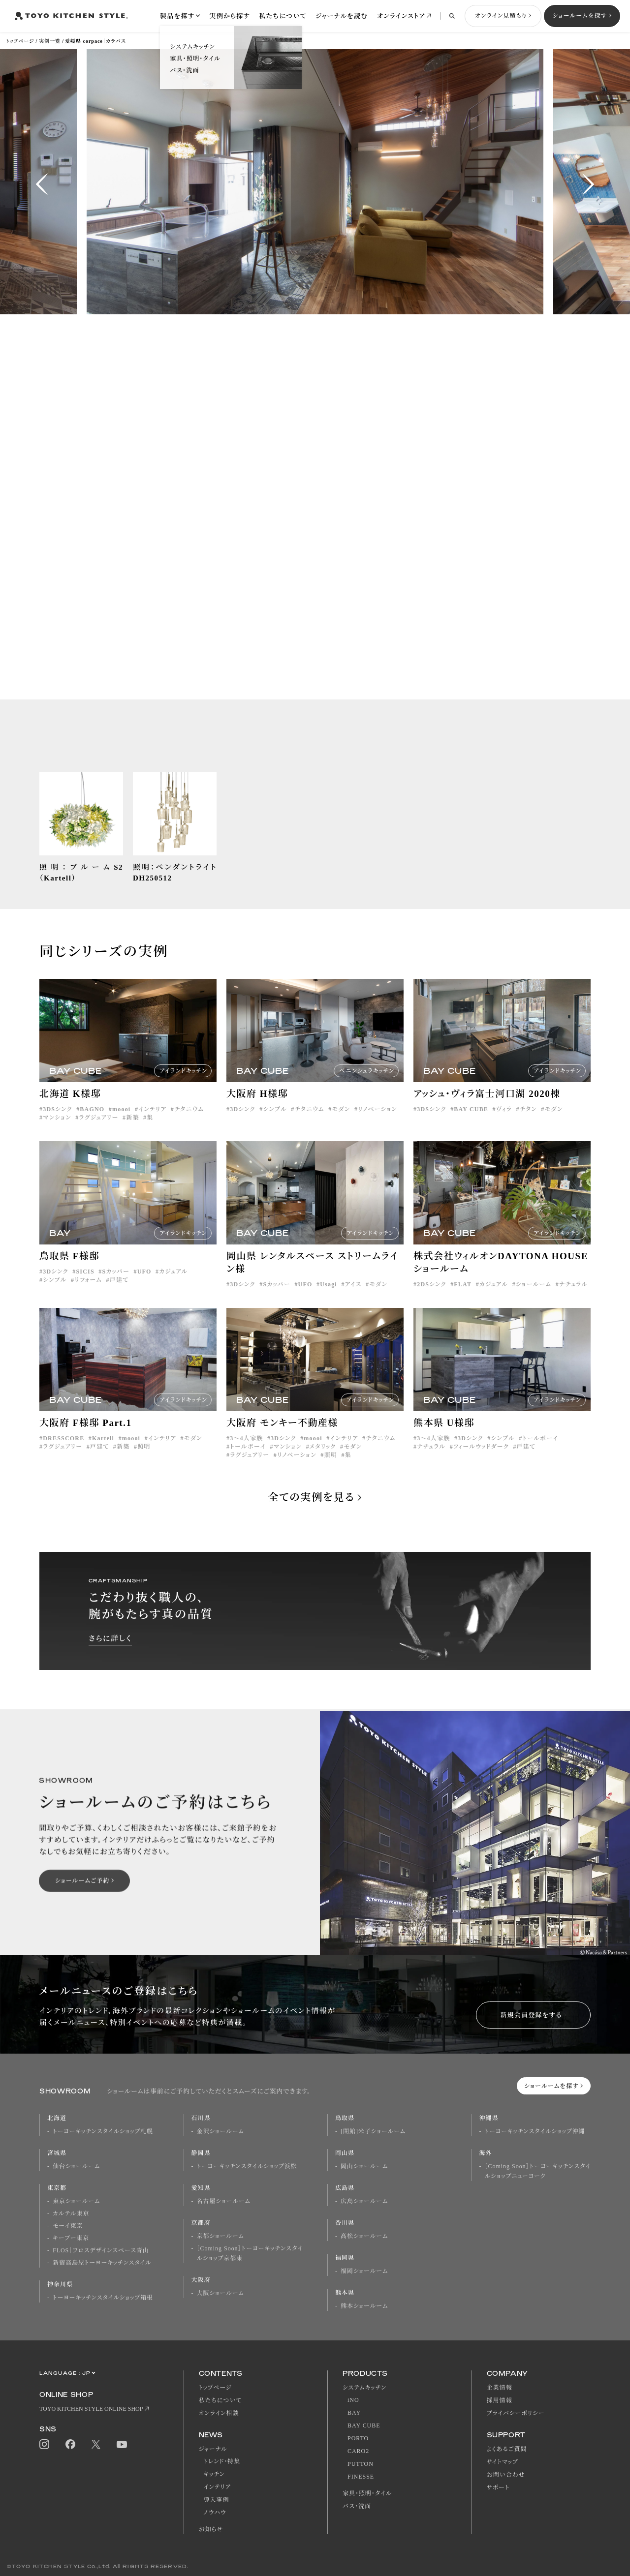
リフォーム (88, 1294)
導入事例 (216, 2499)
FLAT (463, 1298)
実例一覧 (50, 41)
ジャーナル (213, 2449)
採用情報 (499, 2400)
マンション (57, 1131)
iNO (353, 2399)
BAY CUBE (471, 1123)
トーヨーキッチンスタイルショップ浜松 (247, 2166)
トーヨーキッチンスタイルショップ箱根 (103, 2297)
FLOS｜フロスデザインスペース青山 (101, 2250)
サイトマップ (502, 2461)
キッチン (214, 2474)
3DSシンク (57, 1123)
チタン (528, 1123)
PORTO (358, 2438)
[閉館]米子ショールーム (373, 2131)
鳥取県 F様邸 (69, 1270)
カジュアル (173, 1285)
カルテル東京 (71, 2213)
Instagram (44, 2444)
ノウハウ (215, 2512)
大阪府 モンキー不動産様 (282, 1437)
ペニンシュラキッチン (366, 1085)
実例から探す (229, 16)
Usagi (328, 1298)
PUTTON (360, 2463)
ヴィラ (504, 1123)
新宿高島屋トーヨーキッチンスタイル (102, 2262)
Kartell (103, 1452)
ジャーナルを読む (341, 16)
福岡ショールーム (364, 2271)
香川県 (344, 2222)
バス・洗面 (357, 2506)
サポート (498, 2487)
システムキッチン (364, 2387)
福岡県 (344, 2257)
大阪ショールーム (220, 2293)
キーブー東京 (71, 2238)
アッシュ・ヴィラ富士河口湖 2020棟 (487, 1108)
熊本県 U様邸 (443, 1437)
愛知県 (201, 2187)
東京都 (56, 2187)
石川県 (201, 2118)
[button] (42, 184)
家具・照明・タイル (367, 2493)
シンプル (274, 1123)
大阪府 (201, 2279)
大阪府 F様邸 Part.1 (85, 1437)
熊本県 (344, 2292)
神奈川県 (60, 2284)
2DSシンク (431, 1298)
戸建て (119, 1294)
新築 (132, 1131)
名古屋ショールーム (224, 2201)
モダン (341, 1123)
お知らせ (211, 2529)
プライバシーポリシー (516, 2413)
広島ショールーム (364, 2201)
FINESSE (360, 2476)
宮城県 (56, 2153)
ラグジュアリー (98, 1131)
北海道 (56, 2118)
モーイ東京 (68, 2225)
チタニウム (189, 1123)
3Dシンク (242, 1123)
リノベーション (377, 1123)
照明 (143, 1460)
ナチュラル (573, 1298)
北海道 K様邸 (70, 1108)
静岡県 (201, 2153)
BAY (354, 2412)
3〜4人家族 (246, 1452)
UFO (144, 1285)
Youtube (122, 2444)
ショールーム (533, 1298)
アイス (353, 1298)
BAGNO (92, 1123)
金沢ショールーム (220, 2131)
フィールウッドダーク (481, 1460)
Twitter (96, 2444)
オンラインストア (401, 16)
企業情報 (499, 2387)
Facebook (70, 2444)
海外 (485, 2153)
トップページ (20, 41)
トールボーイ (248, 1460)
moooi (121, 1123)
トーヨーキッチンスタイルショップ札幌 (103, 2131)
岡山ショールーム (364, 2166)
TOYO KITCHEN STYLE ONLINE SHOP (91, 2408)
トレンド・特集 (222, 2461)
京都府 (201, 2222)
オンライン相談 (219, 2413)
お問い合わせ (506, 2474)
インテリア (152, 1123)
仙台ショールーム (76, 2166)
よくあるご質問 (507, 2449)
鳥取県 (344, 2118)
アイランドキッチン (183, 1085)
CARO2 (358, 2451)
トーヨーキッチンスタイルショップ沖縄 (535, 2131)
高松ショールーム (364, 2236)
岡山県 (344, 2153)
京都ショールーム (220, 2236)
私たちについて (283, 16)
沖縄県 (489, 2118)
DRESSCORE (63, 1452)
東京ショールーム (76, 2201)
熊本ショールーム (364, 2306)
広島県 (344, 2187)
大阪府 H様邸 (257, 1108)
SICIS (85, 1285)
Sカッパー (115, 1285)
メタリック (323, 1460)
